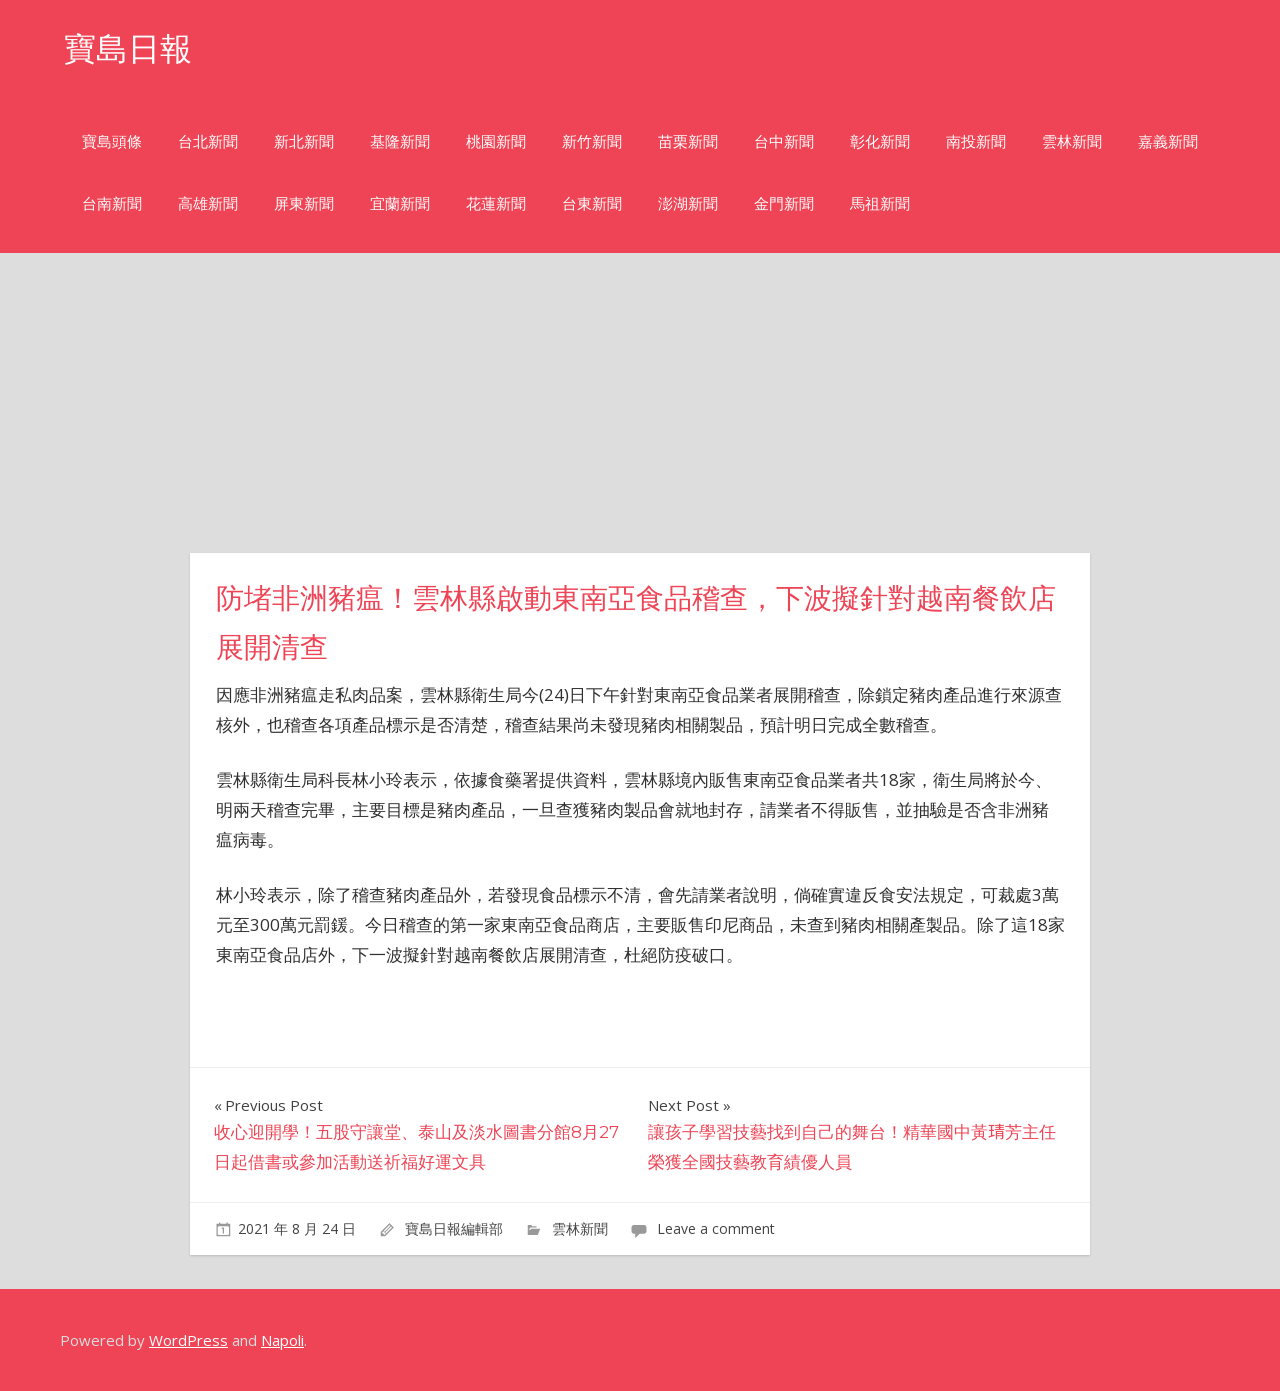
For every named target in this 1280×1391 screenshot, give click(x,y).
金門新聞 (784, 203)
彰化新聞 (880, 141)
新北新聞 (304, 141)
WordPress (188, 1340)
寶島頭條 (112, 141)
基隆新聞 (400, 141)
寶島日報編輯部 (454, 1228)
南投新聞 (976, 141)
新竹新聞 (592, 141)
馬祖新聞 (880, 203)
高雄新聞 (208, 203)
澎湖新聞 (688, 203)
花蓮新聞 (496, 203)
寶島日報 (128, 48)
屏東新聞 (304, 203)
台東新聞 (592, 203)
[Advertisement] (640, 403)
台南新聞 (112, 203)
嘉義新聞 (1168, 141)
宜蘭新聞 (400, 203)
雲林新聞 (1072, 141)
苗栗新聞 (688, 141)
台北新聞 (208, 141)
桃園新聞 (496, 141)
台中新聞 (784, 141)
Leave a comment (716, 1228)
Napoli (282, 1340)
